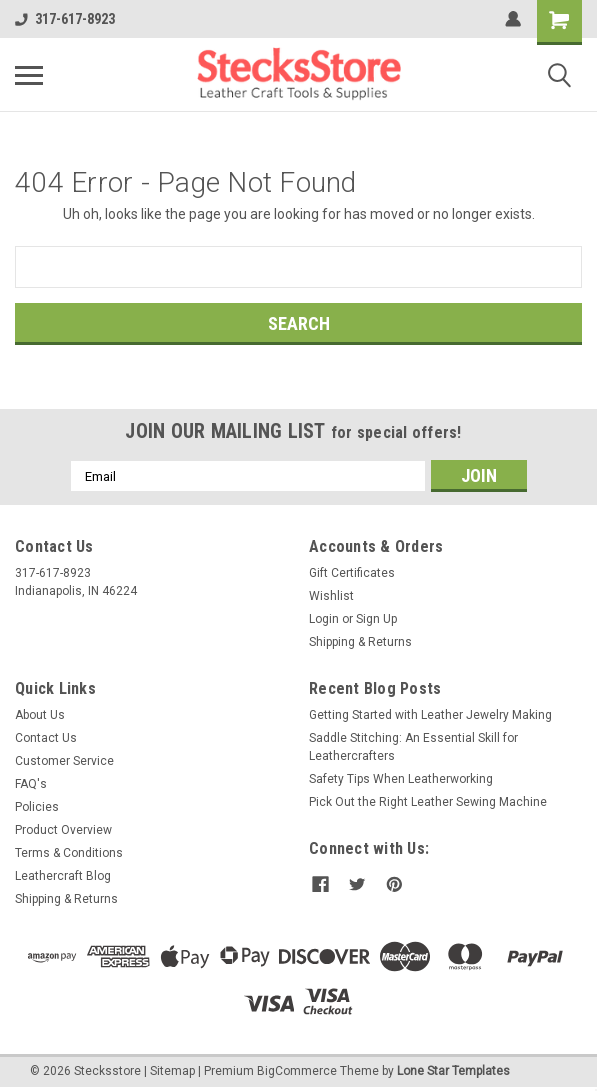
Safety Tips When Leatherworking (401, 779)
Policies (37, 807)
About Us (40, 715)
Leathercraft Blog (63, 876)
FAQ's (31, 784)
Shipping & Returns (360, 642)
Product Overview (63, 830)
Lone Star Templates (453, 1071)
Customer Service (64, 761)
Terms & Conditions (69, 853)
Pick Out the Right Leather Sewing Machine (428, 802)
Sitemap (172, 1071)
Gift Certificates (352, 573)
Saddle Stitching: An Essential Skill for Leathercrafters (413, 747)
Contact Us (46, 738)
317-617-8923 (65, 19)
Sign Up (376, 619)
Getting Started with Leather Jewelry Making (430, 715)
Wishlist (331, 596)
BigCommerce (297, 1071)
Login (324, 619)
